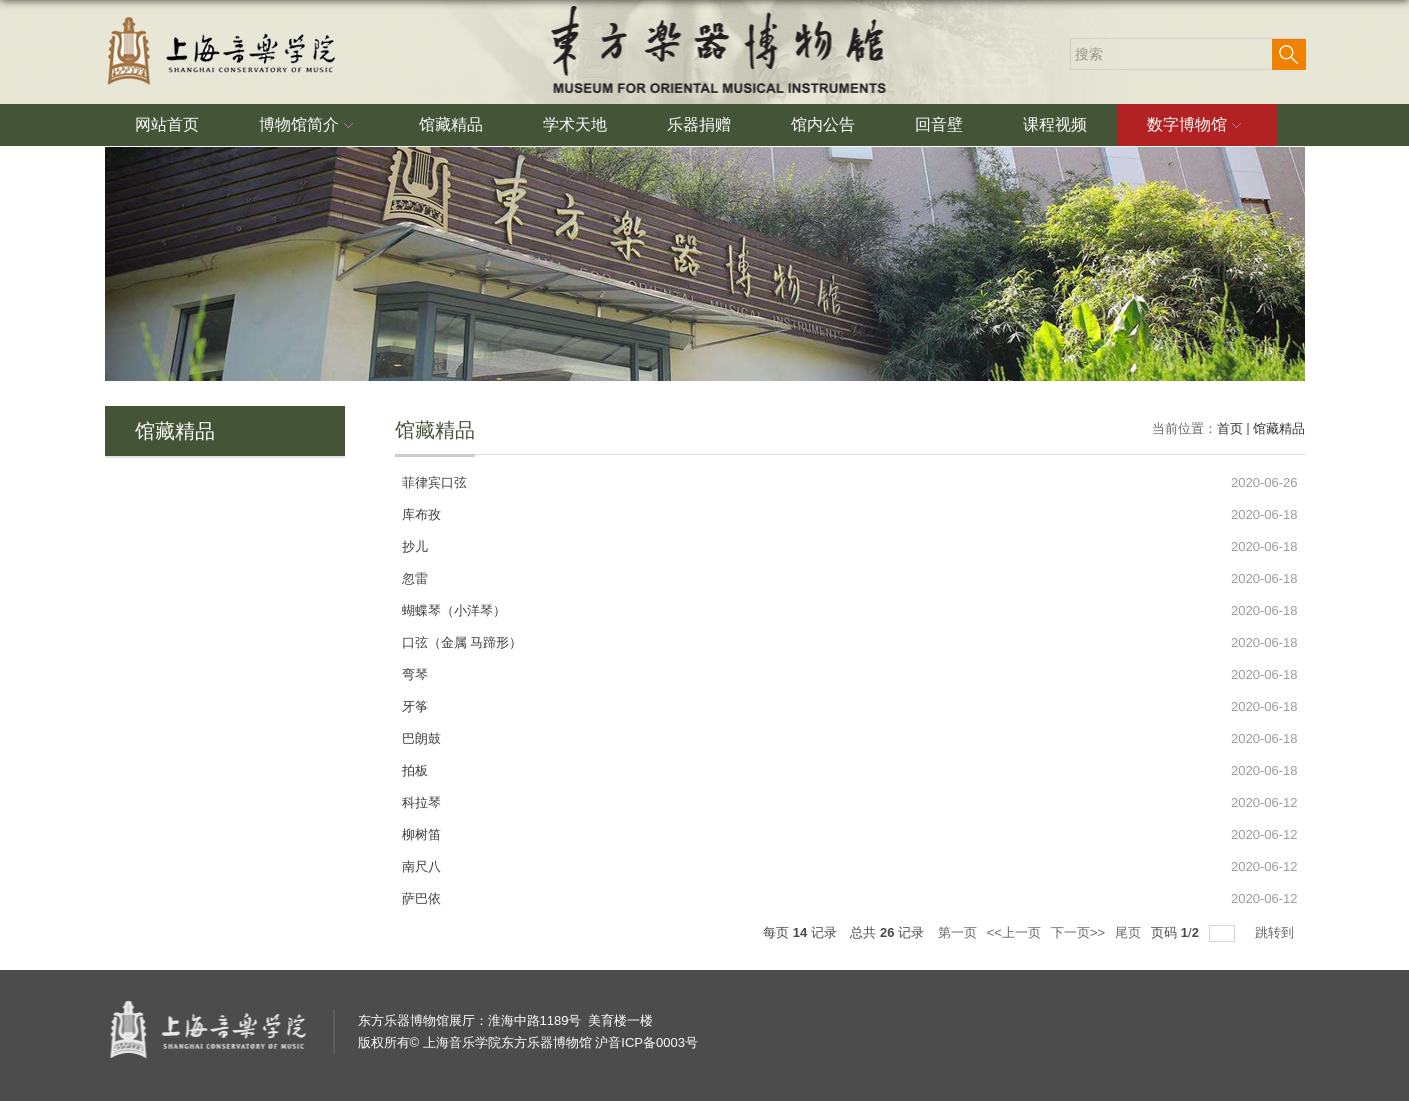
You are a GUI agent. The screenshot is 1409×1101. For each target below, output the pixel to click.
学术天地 (575, 124)
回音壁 (939, 124)
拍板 (415, 770)
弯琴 (415, 674)
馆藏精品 (451, 124)
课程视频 (1055, 124)
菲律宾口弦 (434, 482)
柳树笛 (421, 834)
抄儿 (415, 546)
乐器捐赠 (699, 124)
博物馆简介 (309, 126)
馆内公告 (823, 124)
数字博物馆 (1197, 126)
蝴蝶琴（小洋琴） (454, 610)
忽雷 (415, 578)
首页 (1230, 428)
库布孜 (421, 514)
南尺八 (421, 866)
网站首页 (167, 124)
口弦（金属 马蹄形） (462, 642)
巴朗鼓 (421, 738)
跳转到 (1276, 932)
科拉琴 (421, 802)
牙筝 (415, 706)
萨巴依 (421, 898)
